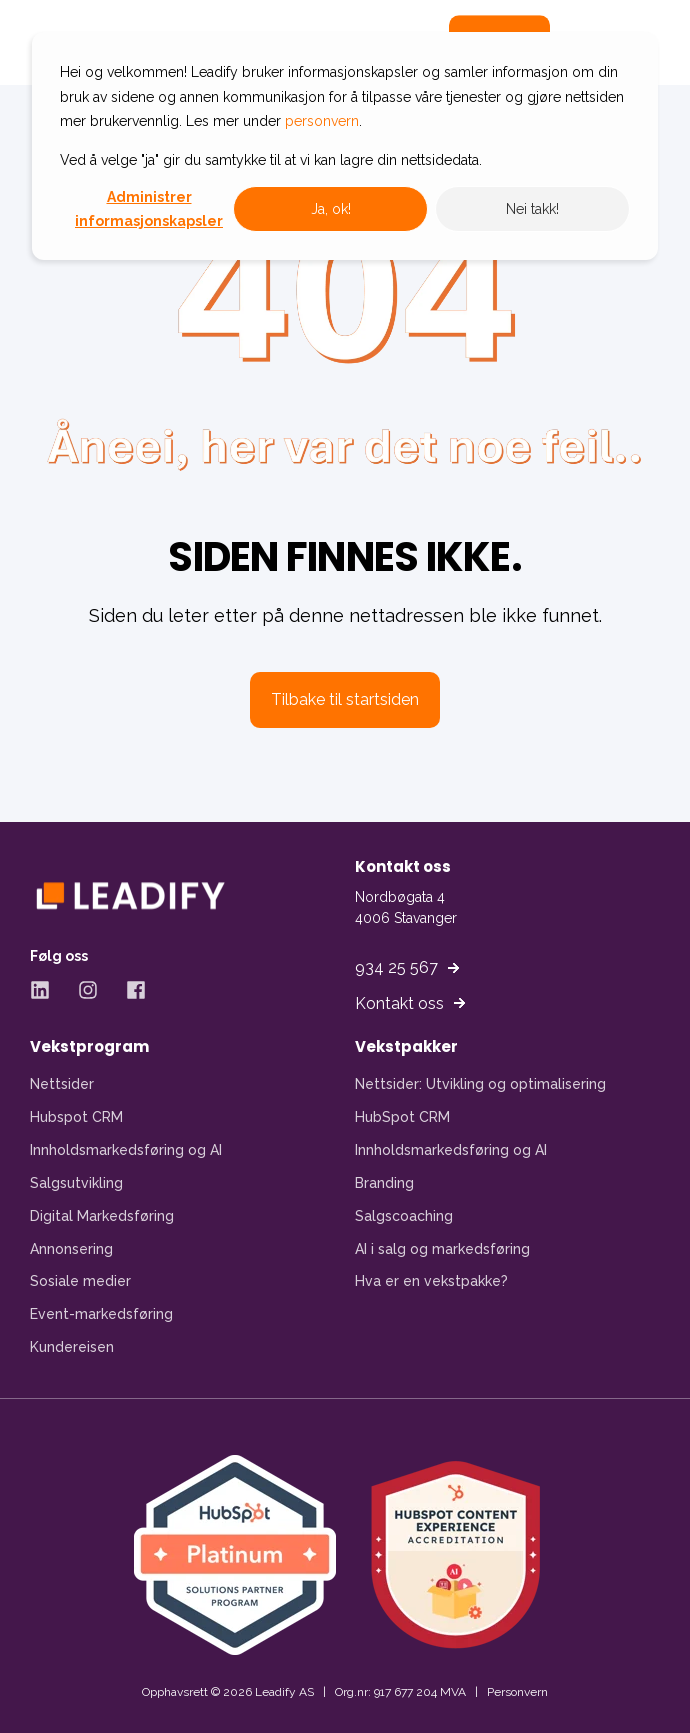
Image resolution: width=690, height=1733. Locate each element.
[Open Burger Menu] (600, 43)
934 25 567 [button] (396, 967)
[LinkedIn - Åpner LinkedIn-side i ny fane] (47, 990)
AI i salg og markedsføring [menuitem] (442, 1249)
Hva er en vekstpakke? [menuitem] (431, 1281)
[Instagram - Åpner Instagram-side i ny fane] (88, 990)
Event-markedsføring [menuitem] (101, 1314)
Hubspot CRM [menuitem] (76, 1117)
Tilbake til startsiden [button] (345, 699)
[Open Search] (409, 41)
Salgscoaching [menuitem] (404, 1216)
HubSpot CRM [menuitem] (402, 1117)
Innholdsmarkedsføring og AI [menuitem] (126, 1150)
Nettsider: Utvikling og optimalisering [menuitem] (480, 1084)
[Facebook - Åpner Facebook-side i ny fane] (129, 990)
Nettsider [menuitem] (62, 1084)
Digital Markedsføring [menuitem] (102, 1216)
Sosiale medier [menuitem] (80, 1281)
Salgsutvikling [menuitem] (76, 1183)
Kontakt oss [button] (399, 1003)
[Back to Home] (150, 42)
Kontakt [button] (499, 42)
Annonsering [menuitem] (71, 1249)
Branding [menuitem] (384, 1183)
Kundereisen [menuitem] (72, 1347)
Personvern (517, 1692)
